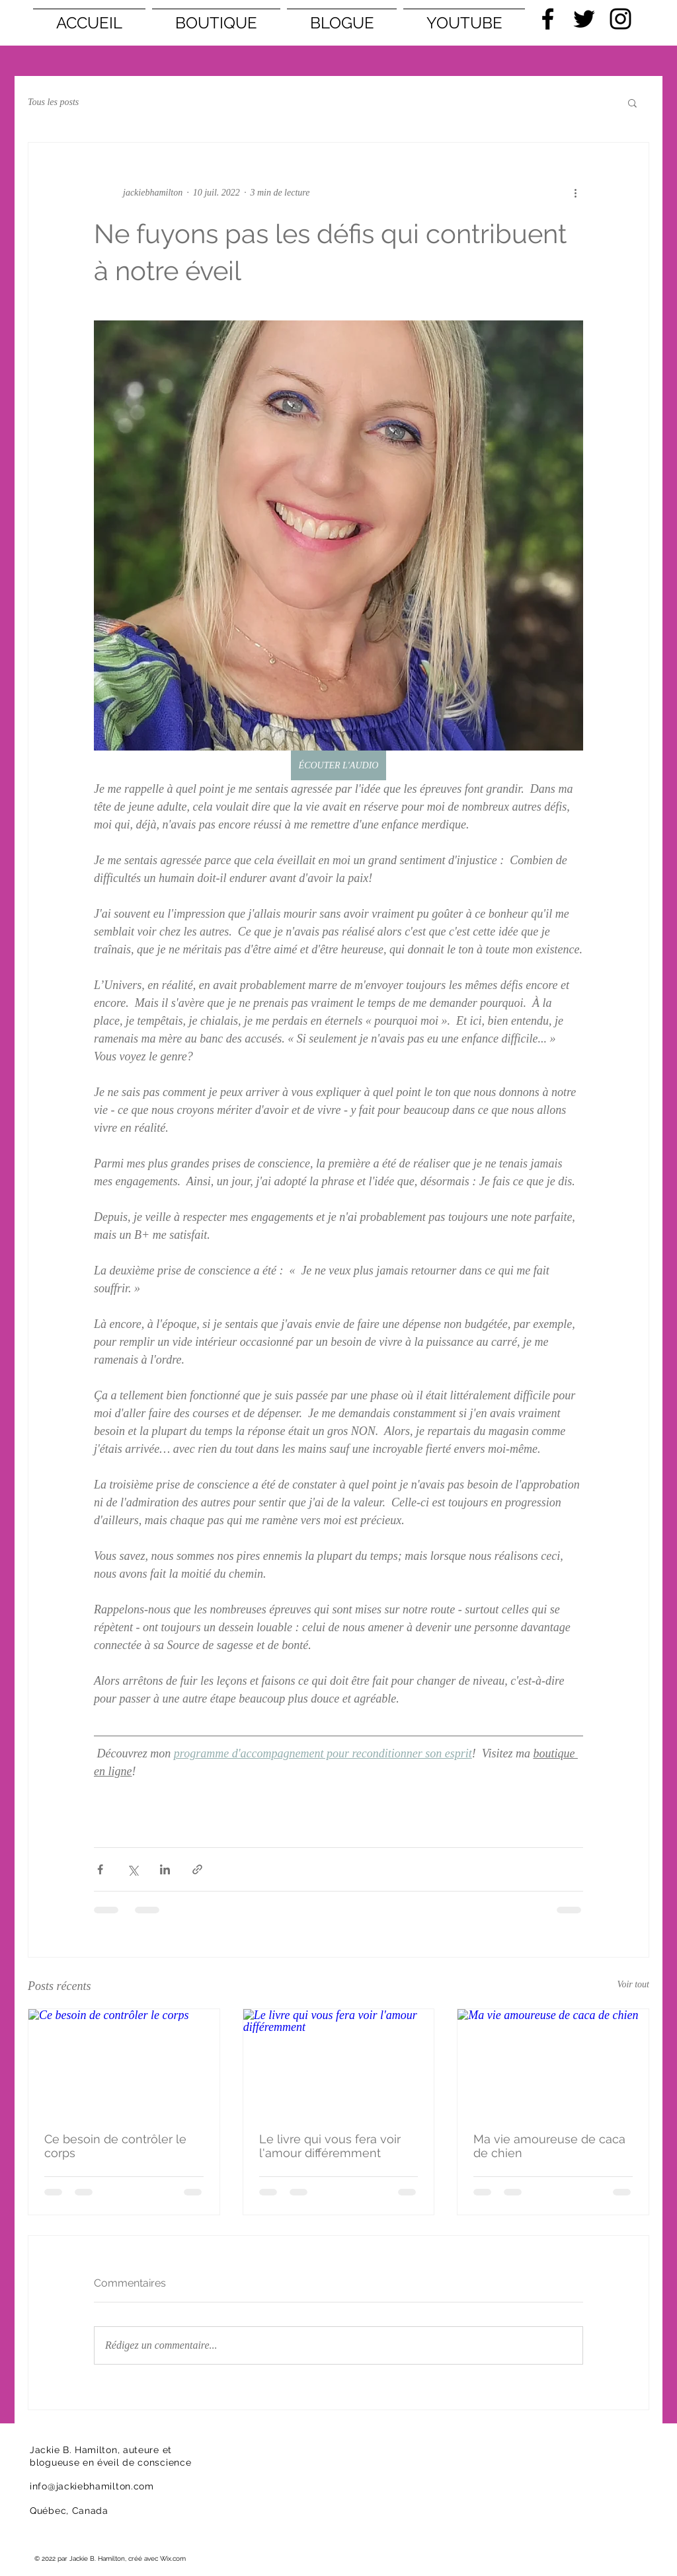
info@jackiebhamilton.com (92, 2486)
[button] (632, 102)
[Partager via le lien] (197, 1869)
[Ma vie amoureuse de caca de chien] (553, 2062)
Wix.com (173, 2558)
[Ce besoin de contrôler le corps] (123, 2062)
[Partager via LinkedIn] (165, 1869)
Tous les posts (53, 102)
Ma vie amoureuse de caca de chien (549, 2146)
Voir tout (633, 1984)
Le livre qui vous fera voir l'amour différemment (330, 2146)
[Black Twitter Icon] (584, 19)
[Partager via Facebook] (100, 1869)
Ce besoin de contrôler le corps (115, 2146)
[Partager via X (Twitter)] (132, 1869)
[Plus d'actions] (575, 193)
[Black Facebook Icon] (548, 19)
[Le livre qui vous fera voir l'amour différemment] (338, 2062)
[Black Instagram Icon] (620, 19)
